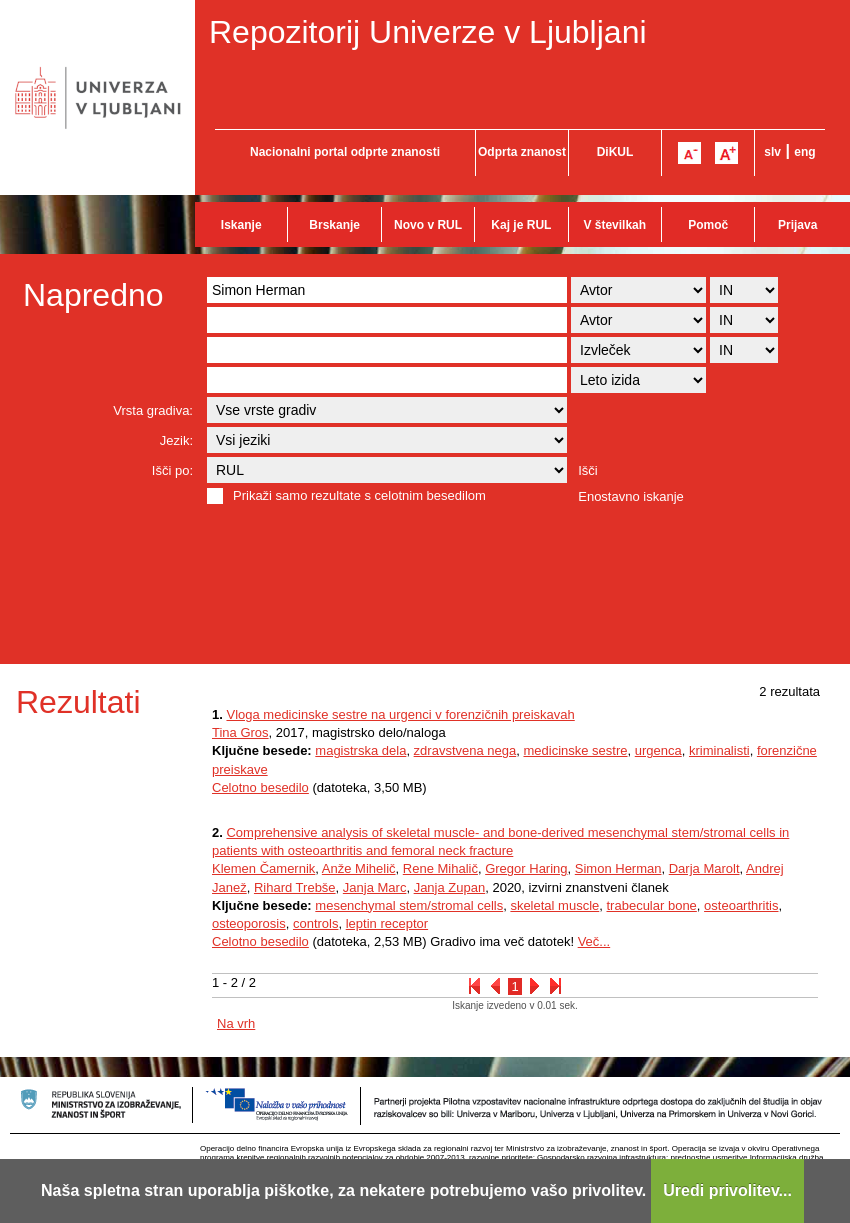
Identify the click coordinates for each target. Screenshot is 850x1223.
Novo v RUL (428, 225)
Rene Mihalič (440, 868)
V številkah (614, 225)
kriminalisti (719, 750)
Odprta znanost (522, 152)
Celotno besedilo (260, 787)
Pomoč (708, 225)
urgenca (658, 750)
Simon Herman (618, 868)
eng (804, 152)
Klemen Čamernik (263, 868)
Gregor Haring (526, 868)
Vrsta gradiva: (153, 410)
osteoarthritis (741, 905)
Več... (594, 941)
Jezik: (176, 440)
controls (316, 923)
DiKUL (615, 152)
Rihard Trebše (295, 887)
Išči (588, 470)
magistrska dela (360, 750)
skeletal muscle (554, 905)
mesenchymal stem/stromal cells (409, 905)
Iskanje (241, 225)
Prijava (797, 225)
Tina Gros (240, 732)
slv (772, 152)
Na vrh (236, 1023)
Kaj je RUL (521, 225)
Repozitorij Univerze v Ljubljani (428, 32)
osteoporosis (249, 923)
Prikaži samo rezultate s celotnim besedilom (359, 495)
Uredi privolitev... (727, 1190)
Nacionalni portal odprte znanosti (345, 152)
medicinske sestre (575, 750)
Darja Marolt (704, 868)
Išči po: (172, 470)
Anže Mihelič (359, 868)
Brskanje (334, 225)
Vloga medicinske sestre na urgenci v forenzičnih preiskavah (400, 714)
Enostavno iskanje (631, 496)
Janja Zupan (450, 887)
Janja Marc (375, 887)
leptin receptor (387, 923)
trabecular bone (652, 905)
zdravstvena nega (465, 750)
